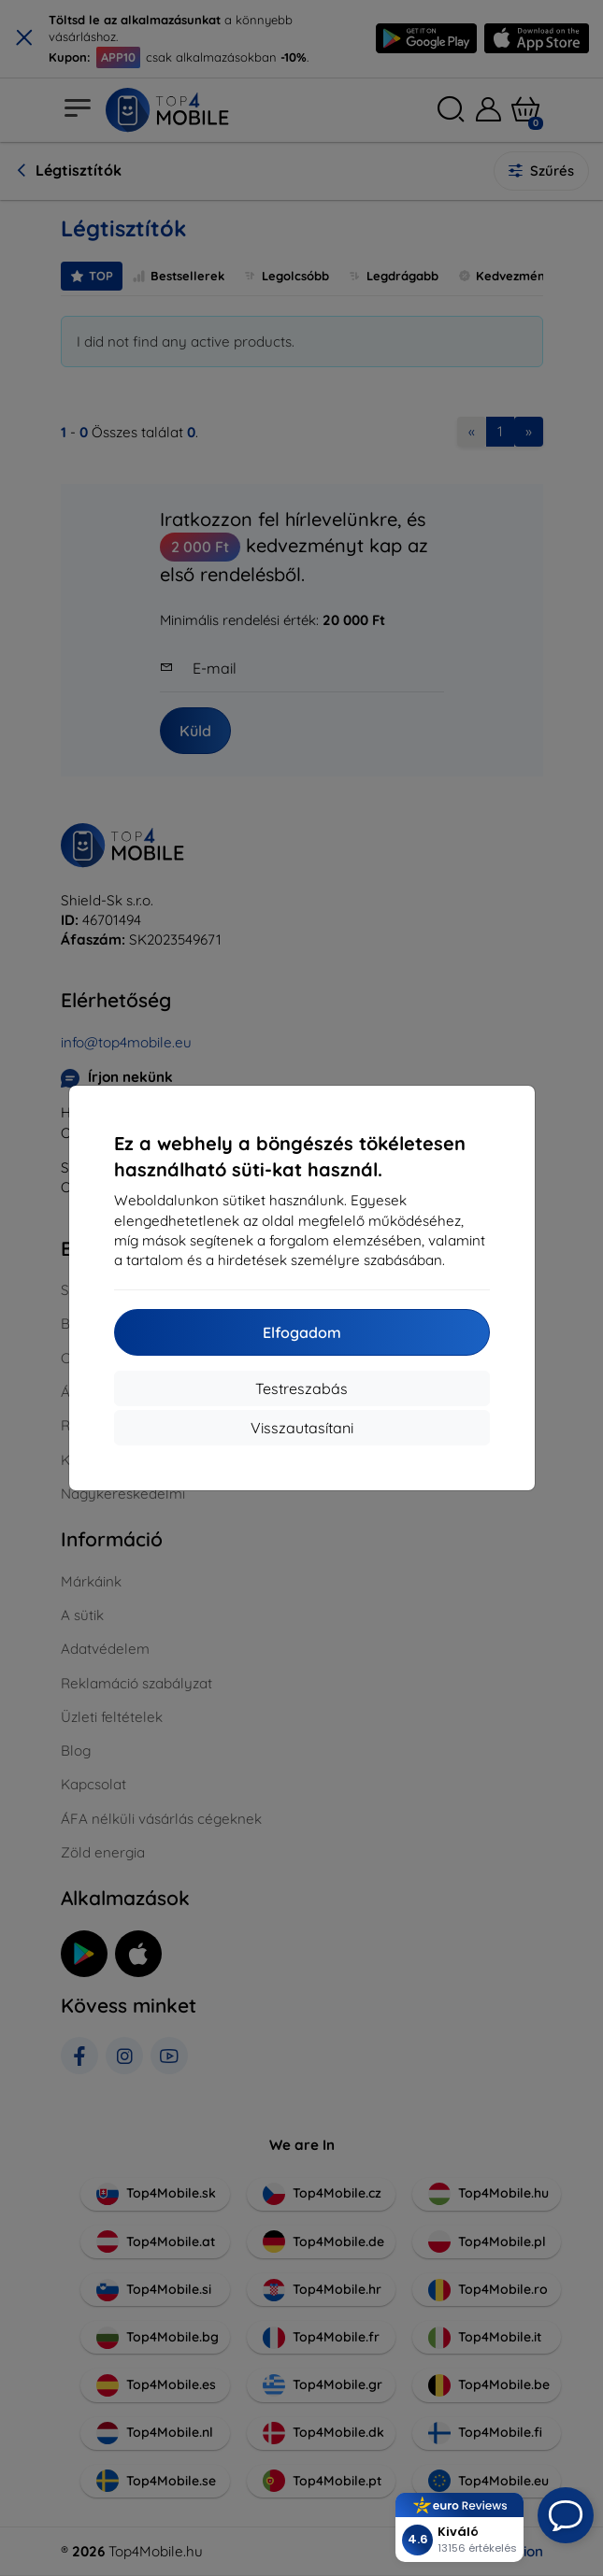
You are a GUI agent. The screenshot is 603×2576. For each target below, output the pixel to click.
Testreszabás (301, 1388)
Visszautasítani (302, 1427)
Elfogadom (302, 1332)
